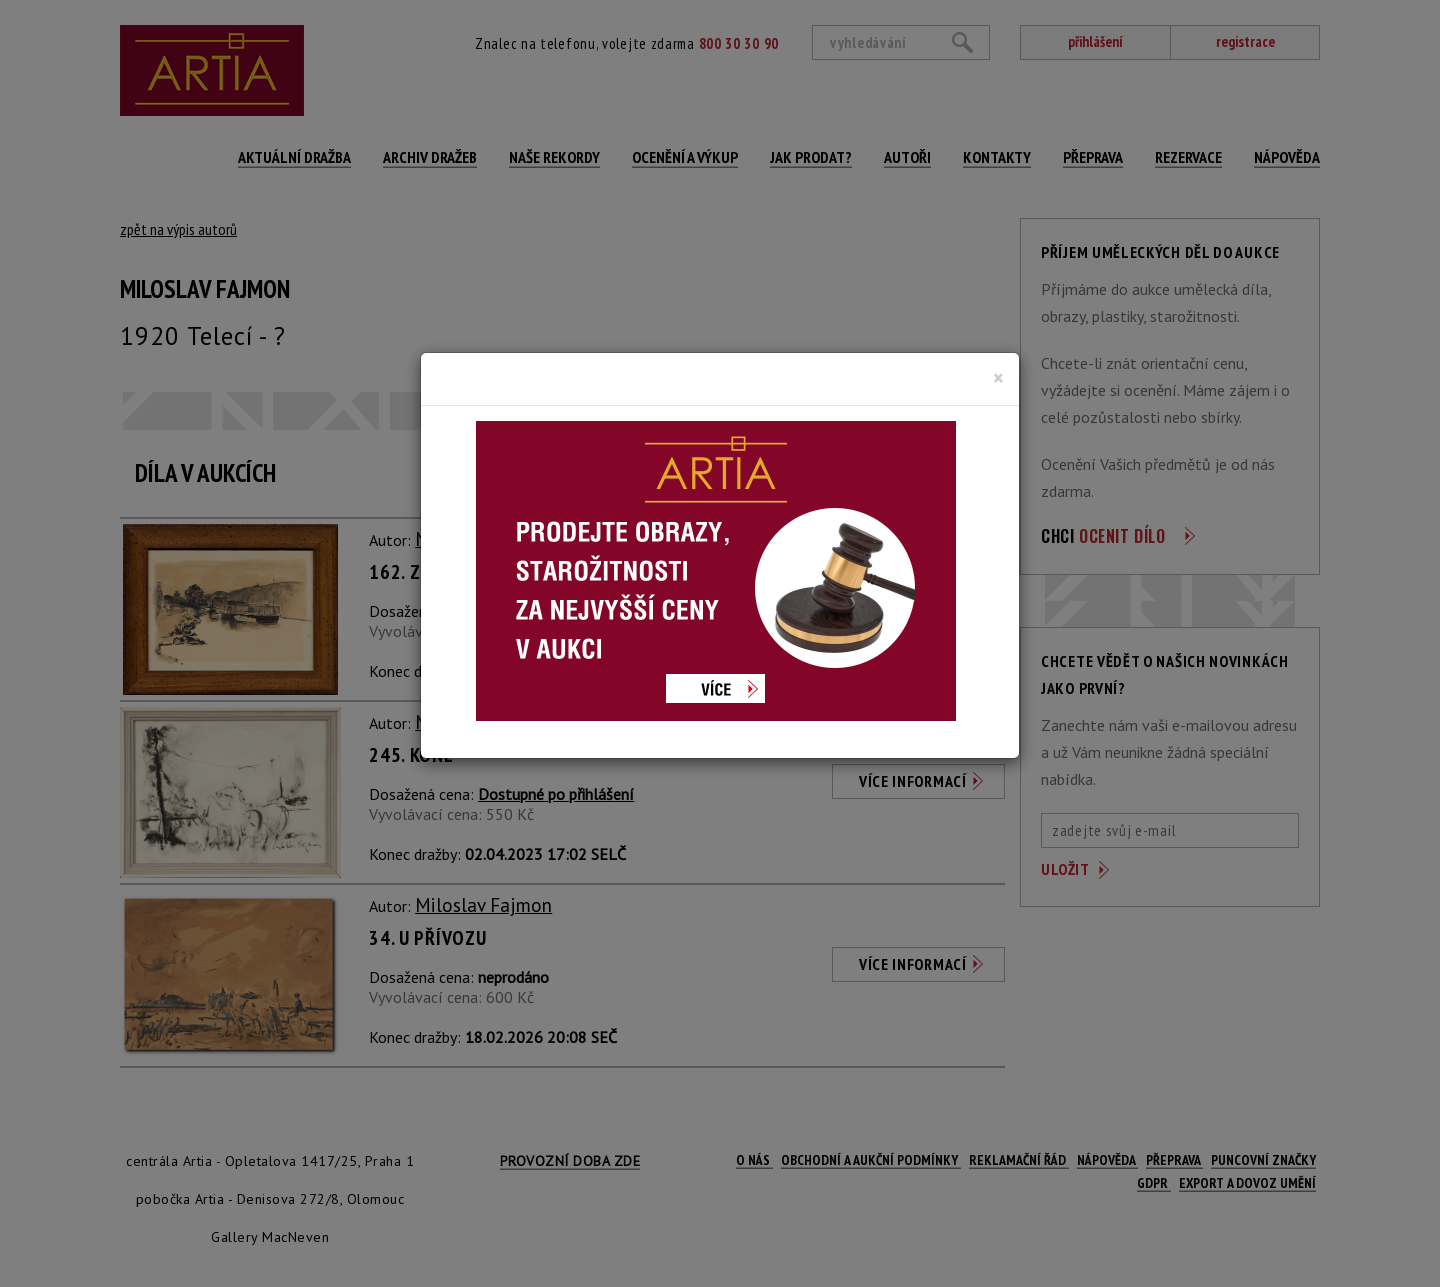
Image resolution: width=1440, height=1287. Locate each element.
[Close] (998, 378)
